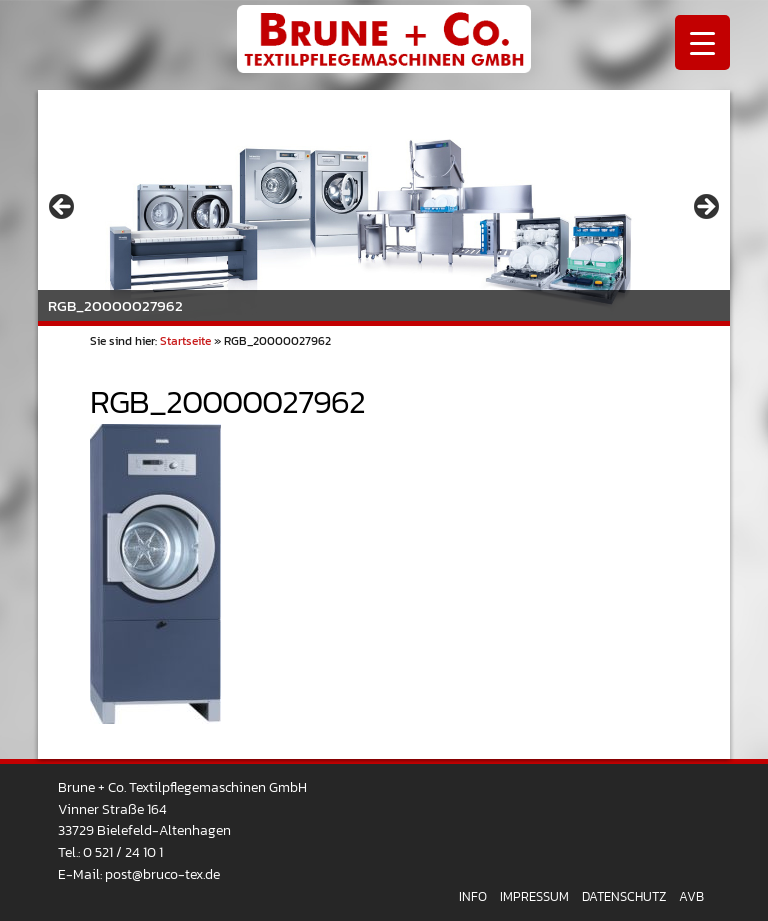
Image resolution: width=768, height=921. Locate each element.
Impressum (534, 896)
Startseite (185, 341)
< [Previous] (63, 208)
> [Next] (705, 208)
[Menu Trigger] (702, 42)
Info (473, 896)
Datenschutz (624, 896)
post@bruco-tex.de (162, 874)
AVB (691, 896)
